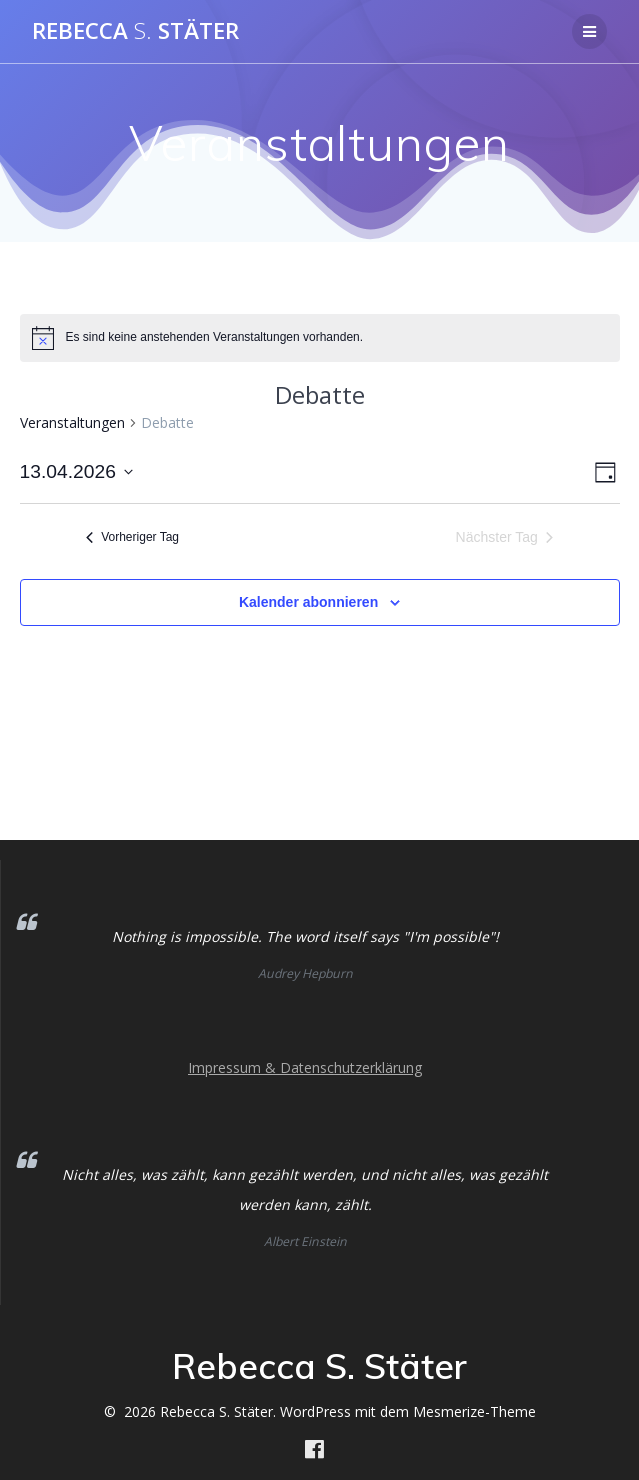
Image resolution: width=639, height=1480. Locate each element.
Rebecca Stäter (135, 31)
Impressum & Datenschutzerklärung (305, 1067)
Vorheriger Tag (132, 537)
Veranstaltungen (72, 422)
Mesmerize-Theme (474, 1411)
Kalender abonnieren (308, 602)
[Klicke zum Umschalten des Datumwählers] (76, 472)
